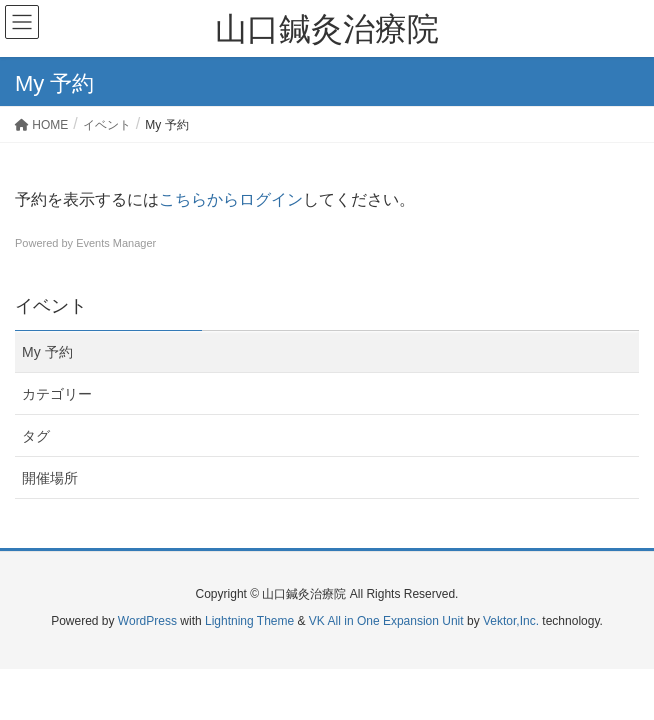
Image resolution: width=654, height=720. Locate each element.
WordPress (147, 621)
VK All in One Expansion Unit (386, 621)
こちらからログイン (231, 199)
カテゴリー (57, 394)
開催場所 (50, 478)
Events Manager (116, 243)
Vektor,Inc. (511, 621)
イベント (51, 306)
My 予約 (47, 352)
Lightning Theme (249, 621)
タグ (36, 436)
